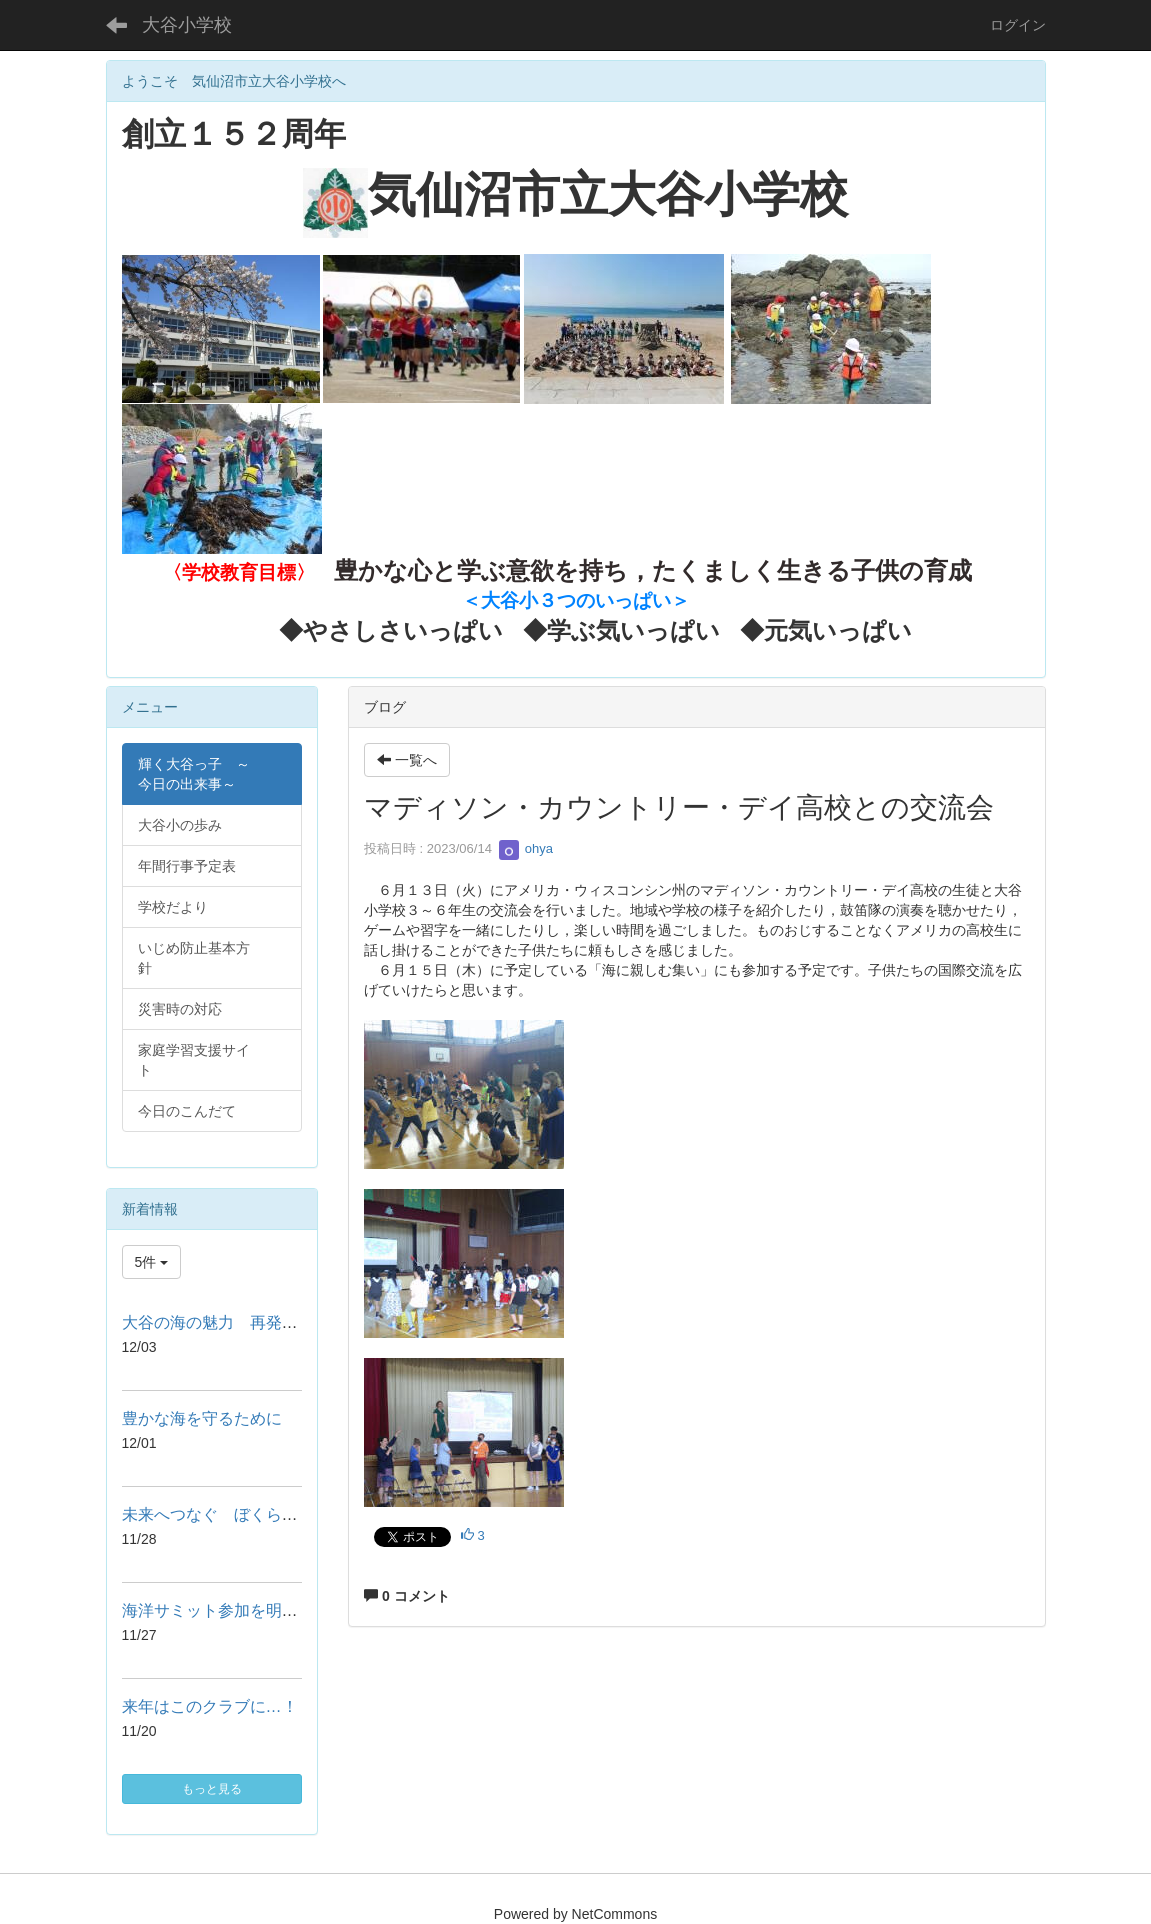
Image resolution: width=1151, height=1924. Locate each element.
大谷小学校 (187, 25)
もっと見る (212, 1789)
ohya (526, 848)
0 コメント (407, 1596)
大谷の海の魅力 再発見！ (218, 1322)
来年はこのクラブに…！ (210, 1706)
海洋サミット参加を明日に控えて (242, 1610)
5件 (152, 1262)
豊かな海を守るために (202, 1418)
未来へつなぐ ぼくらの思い (226, 1514)
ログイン (1018, 25)
